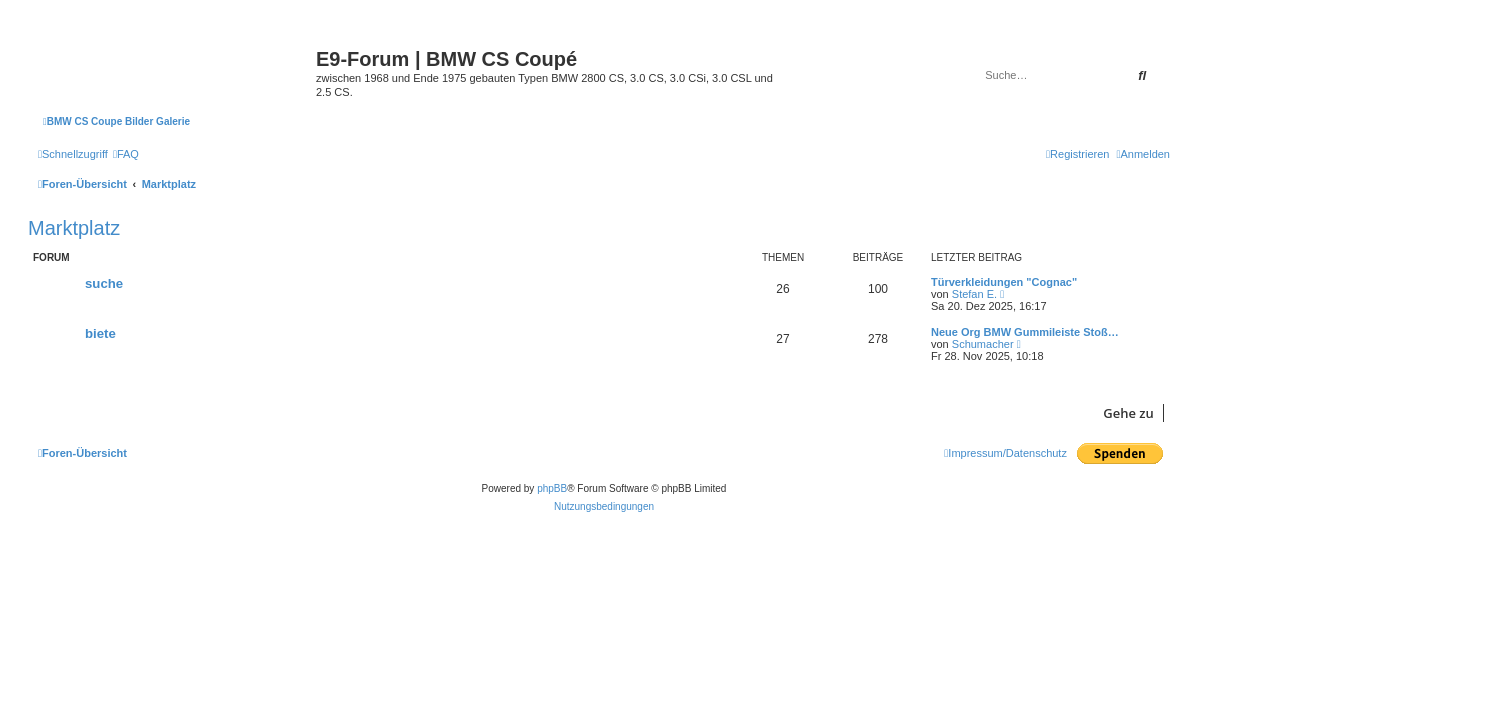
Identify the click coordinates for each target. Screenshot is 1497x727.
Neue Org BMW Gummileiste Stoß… (1025, 332)
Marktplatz (74, 228)
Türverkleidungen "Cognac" (1004, 282)
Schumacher (983, 344)
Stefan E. (974, 294)
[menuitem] (126, 154)
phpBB (552, 488)
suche (104, 283)
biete (100, 333)
